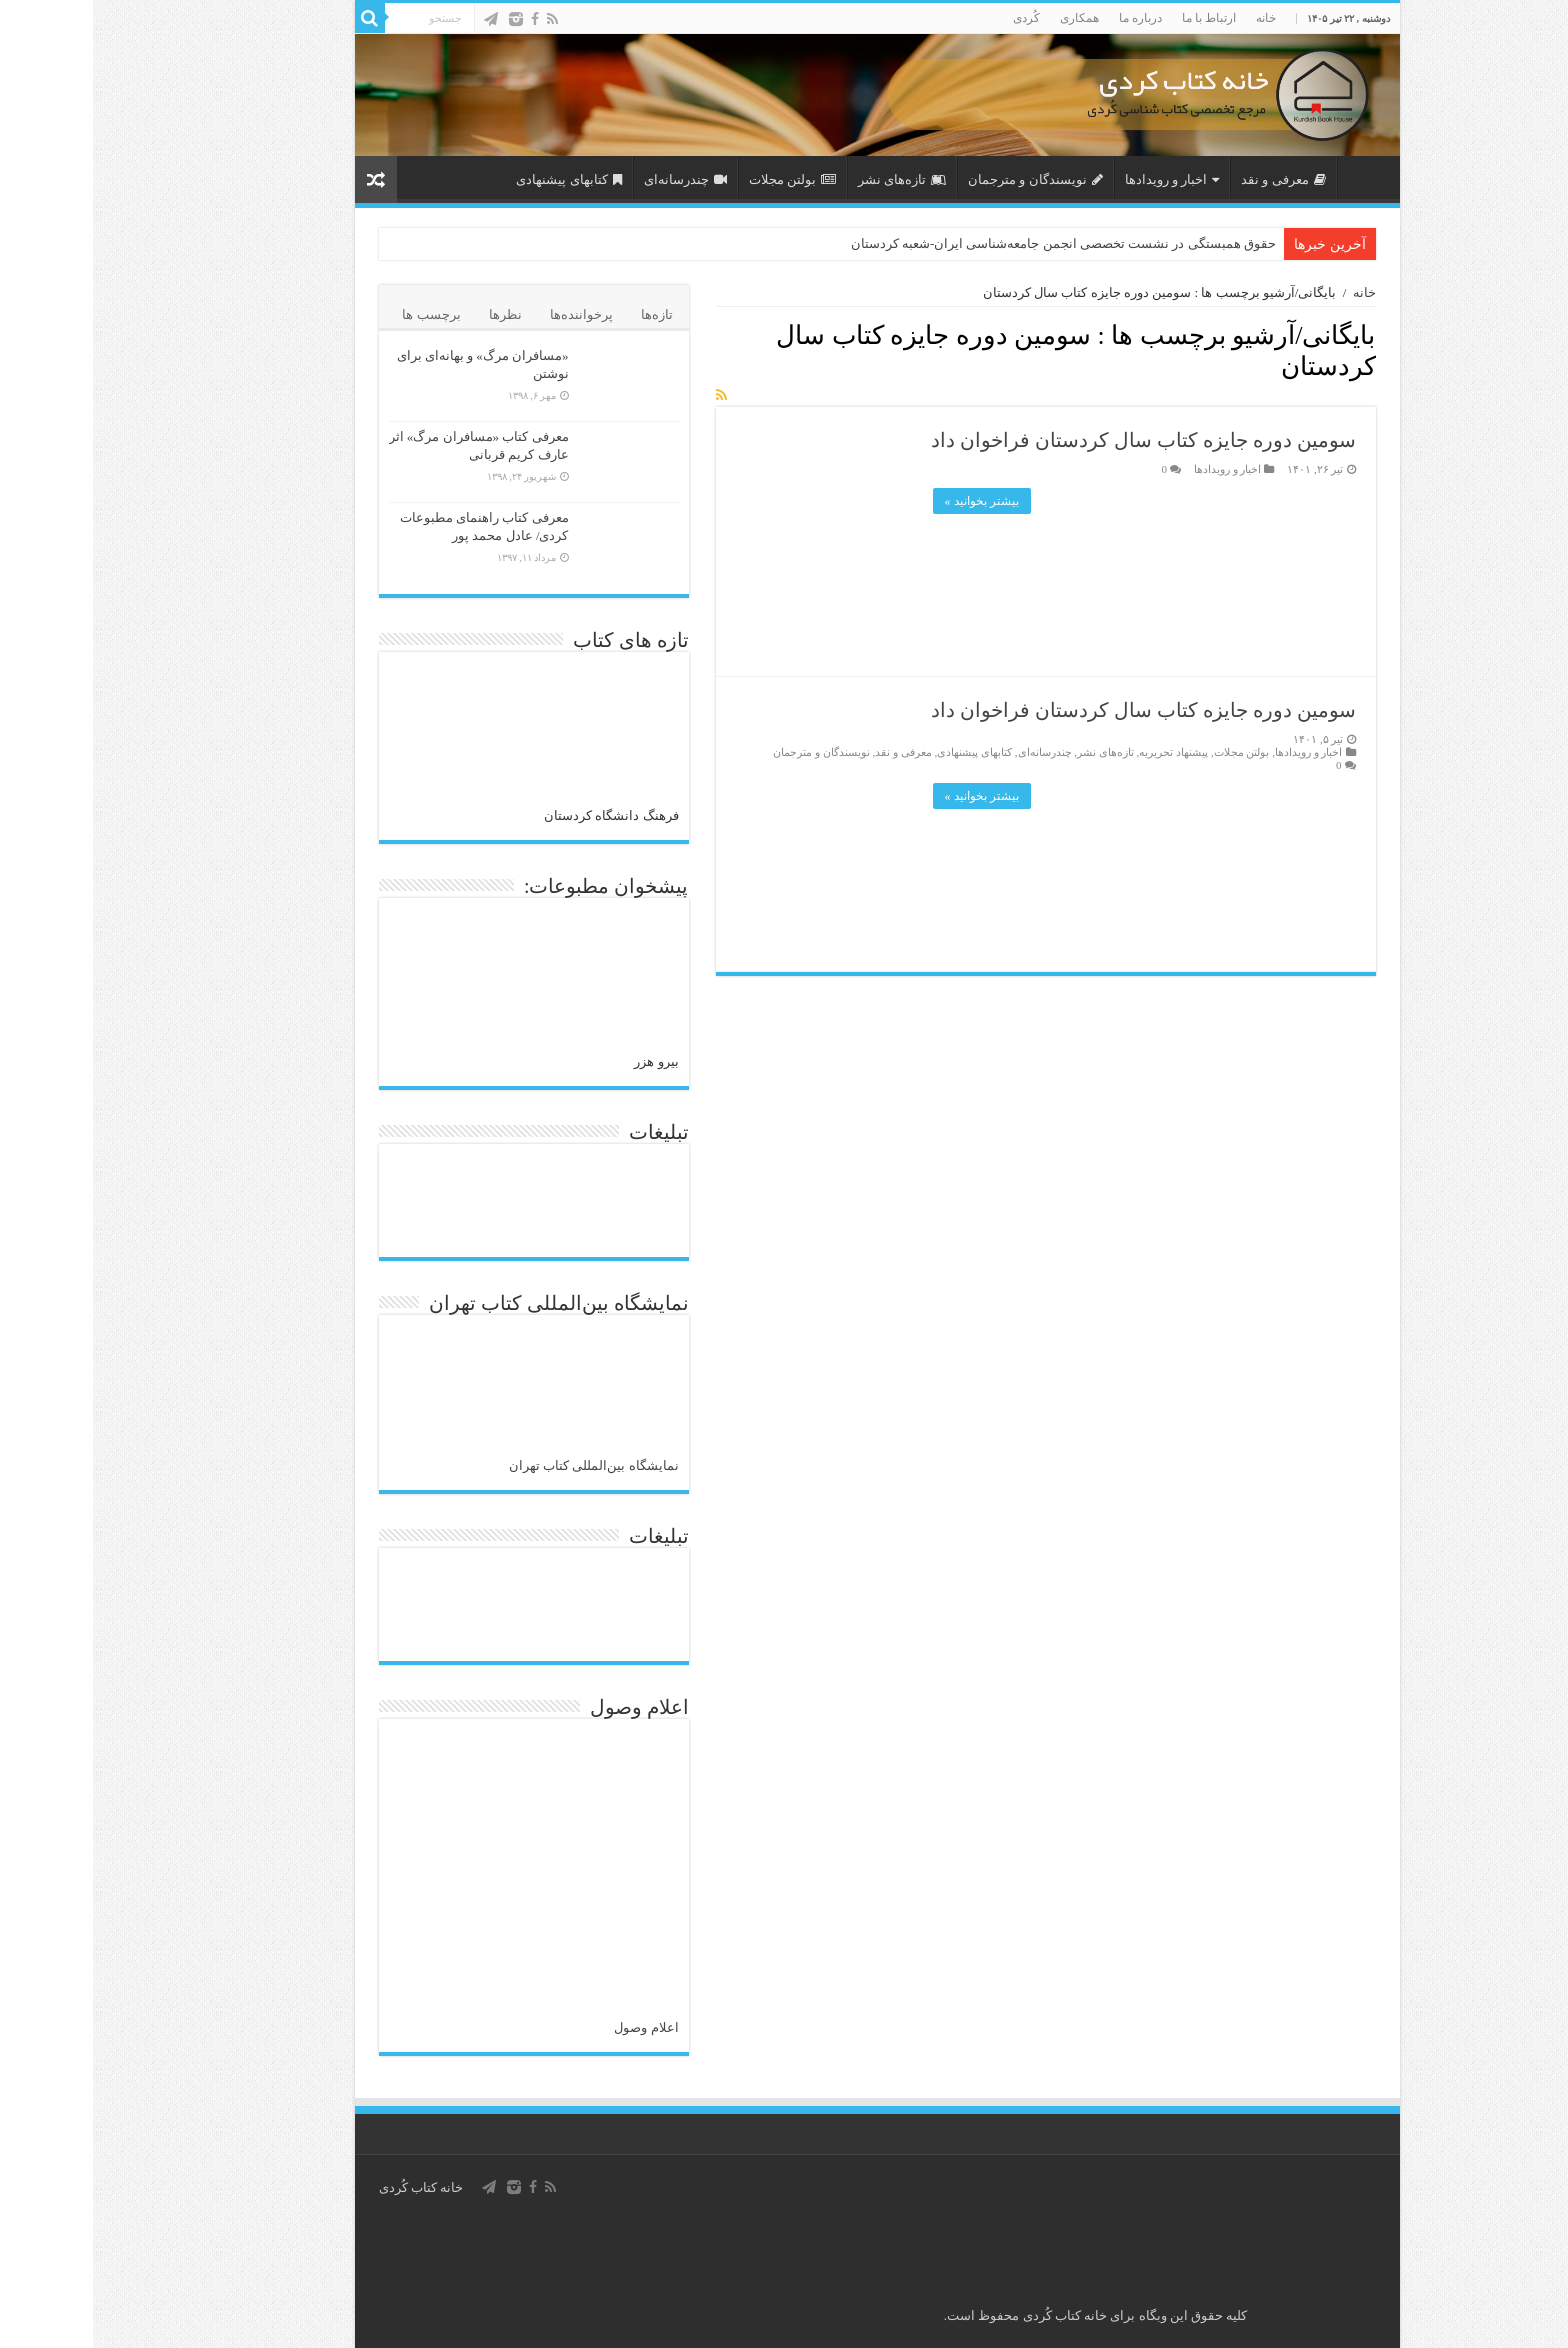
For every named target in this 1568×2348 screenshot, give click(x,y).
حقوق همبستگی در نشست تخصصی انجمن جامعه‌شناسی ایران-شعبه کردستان (970, 243)
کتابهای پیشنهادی (475, 179)
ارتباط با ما (1116, 18)
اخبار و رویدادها (1079, 179)
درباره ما (1047, 18)
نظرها (412, 314)
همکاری (986, 18)
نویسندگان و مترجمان (942, 179)
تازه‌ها (564, 314)
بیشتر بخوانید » (889, 501)
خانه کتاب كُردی (328, 2187)
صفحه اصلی (1271, 177)
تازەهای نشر (809, 179)
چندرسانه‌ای (592, 179)
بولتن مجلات (699, 179)
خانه (1173, 18)
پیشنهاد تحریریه (1080, 752)
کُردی (933, 18)
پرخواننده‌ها (488, 314)
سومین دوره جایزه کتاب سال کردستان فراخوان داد (1050, 440)
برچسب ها (338, 314)
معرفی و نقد (1190, 179)
